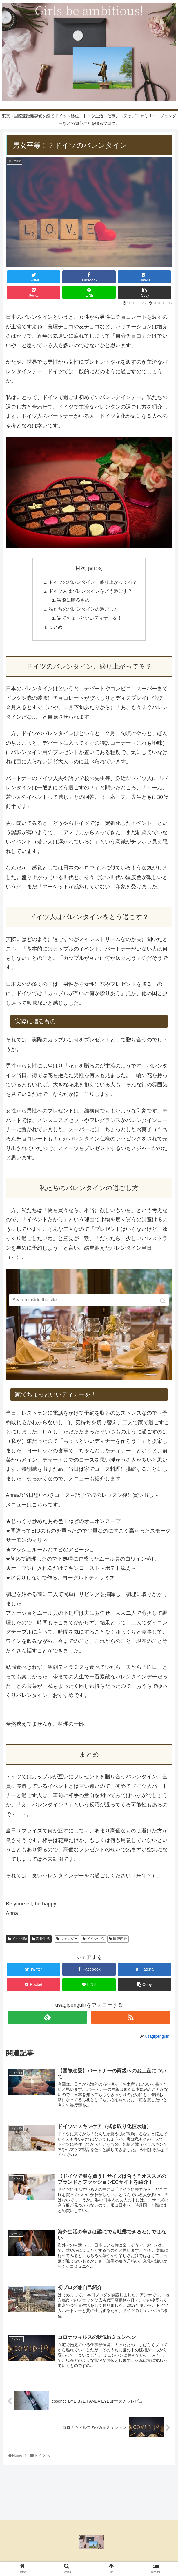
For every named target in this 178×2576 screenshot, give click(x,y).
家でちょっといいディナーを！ (89, 620)
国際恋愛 (120, 1941)
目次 (80, 568)
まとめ (56, 629)
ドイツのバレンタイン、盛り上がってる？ (93, 582)
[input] (89, 1300)
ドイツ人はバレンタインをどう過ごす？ (90, 591)
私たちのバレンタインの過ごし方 (83, 610)
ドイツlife (19, 1941)
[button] (163, 1301)
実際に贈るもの (73, 601)
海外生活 (43, 1941)
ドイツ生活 (95, 1941)
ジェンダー (69, 1941)
